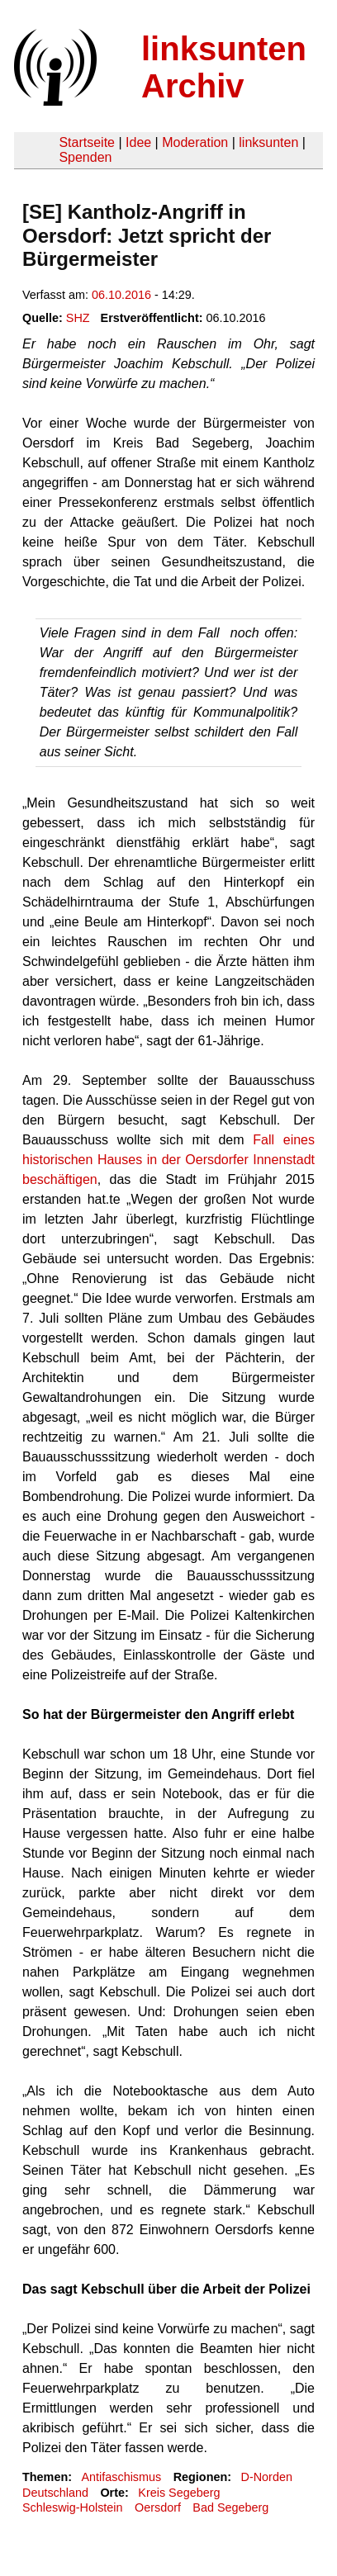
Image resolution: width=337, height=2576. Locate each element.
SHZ (78, 317)
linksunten (268, 142)
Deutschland (55, 2492)
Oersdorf (158, 2507)
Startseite (87, 142)
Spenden (85, 157)
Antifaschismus (121, 2477)
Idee (138, 142)
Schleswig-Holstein (72, 2507)
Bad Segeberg (230, 2507)
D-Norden (266, 2477)
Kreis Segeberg (179, 2492)
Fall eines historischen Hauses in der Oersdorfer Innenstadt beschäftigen (168, 1159)
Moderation (195, 142)
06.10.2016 (121, 294)
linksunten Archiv (223, 67)
